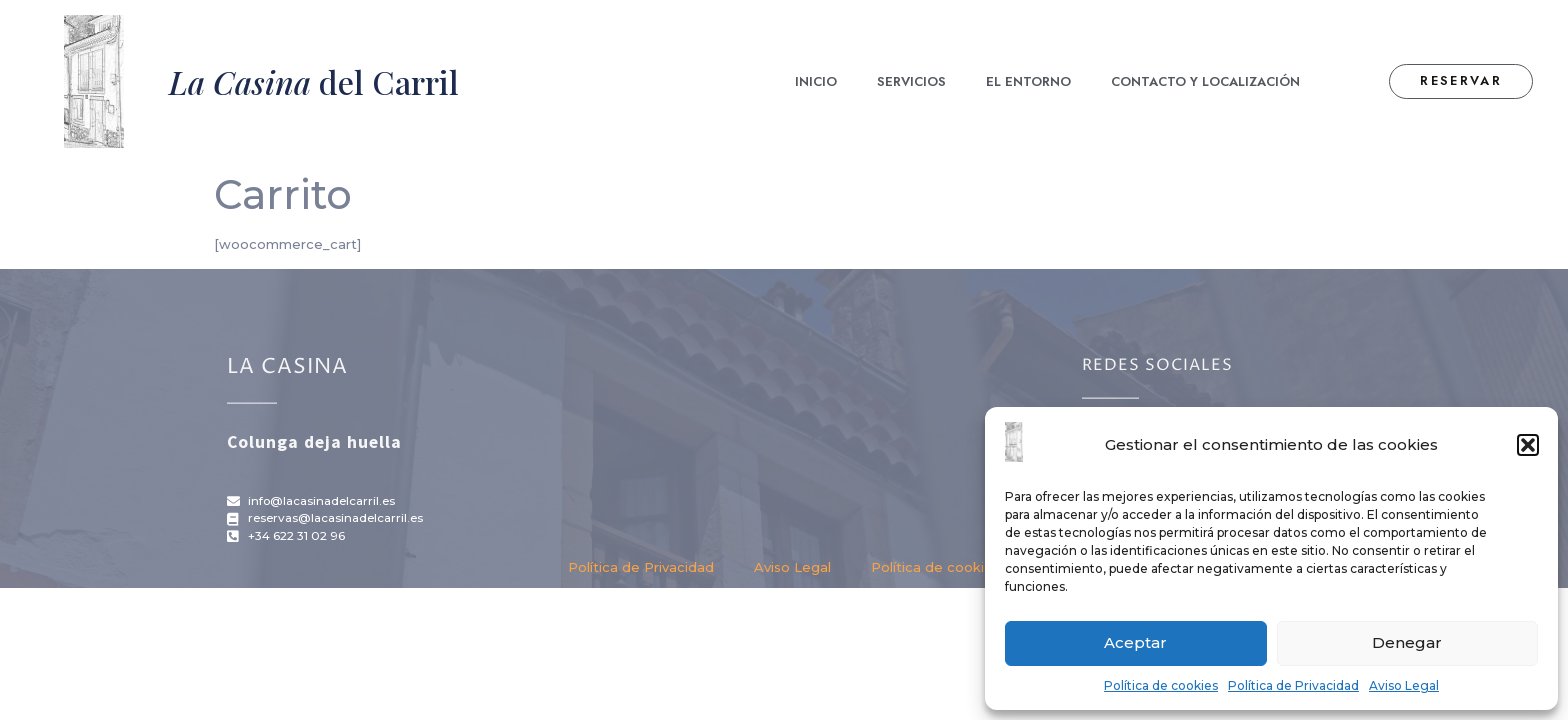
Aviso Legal (1404, 685)
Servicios (911, 81)
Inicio (816, 81)
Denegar (1407, 642)
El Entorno (1028, 81)
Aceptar (1135, 642)
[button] (1528, 445)
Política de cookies (1161, 685)
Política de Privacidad (1293, 685)
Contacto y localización (1205, 81)
